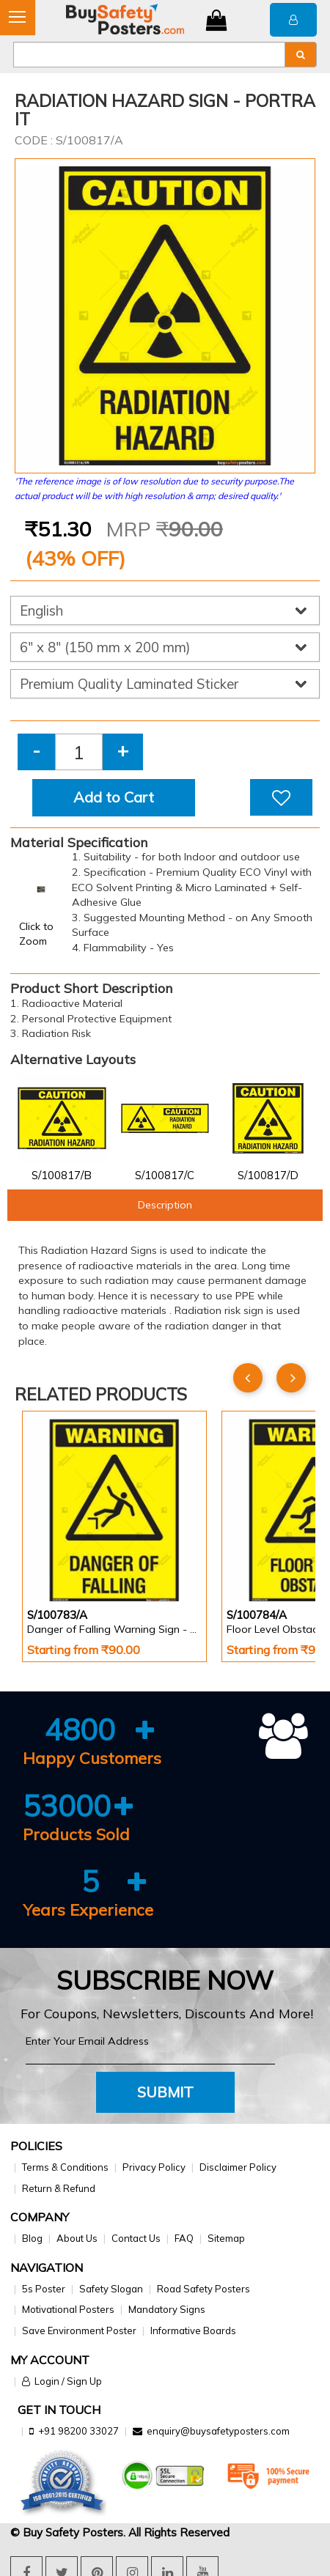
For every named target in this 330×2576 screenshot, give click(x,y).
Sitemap (226, 2238)
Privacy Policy (154, 2167)
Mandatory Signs (166, 2309)
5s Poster (43, 2289)
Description (165, 1204)
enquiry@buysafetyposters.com (218, 2431)
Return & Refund (58, 2188)
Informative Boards (193, 2330)
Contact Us (136, 2238)
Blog (32, 2238)
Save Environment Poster (79, 2330)
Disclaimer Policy (237, 2167)
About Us (77, 2238)
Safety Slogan (111, 2289)
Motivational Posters (68, 2309)
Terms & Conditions (65, 2167)
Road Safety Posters (203, 2289)
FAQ (184, 2238)
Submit (165, 2092)
